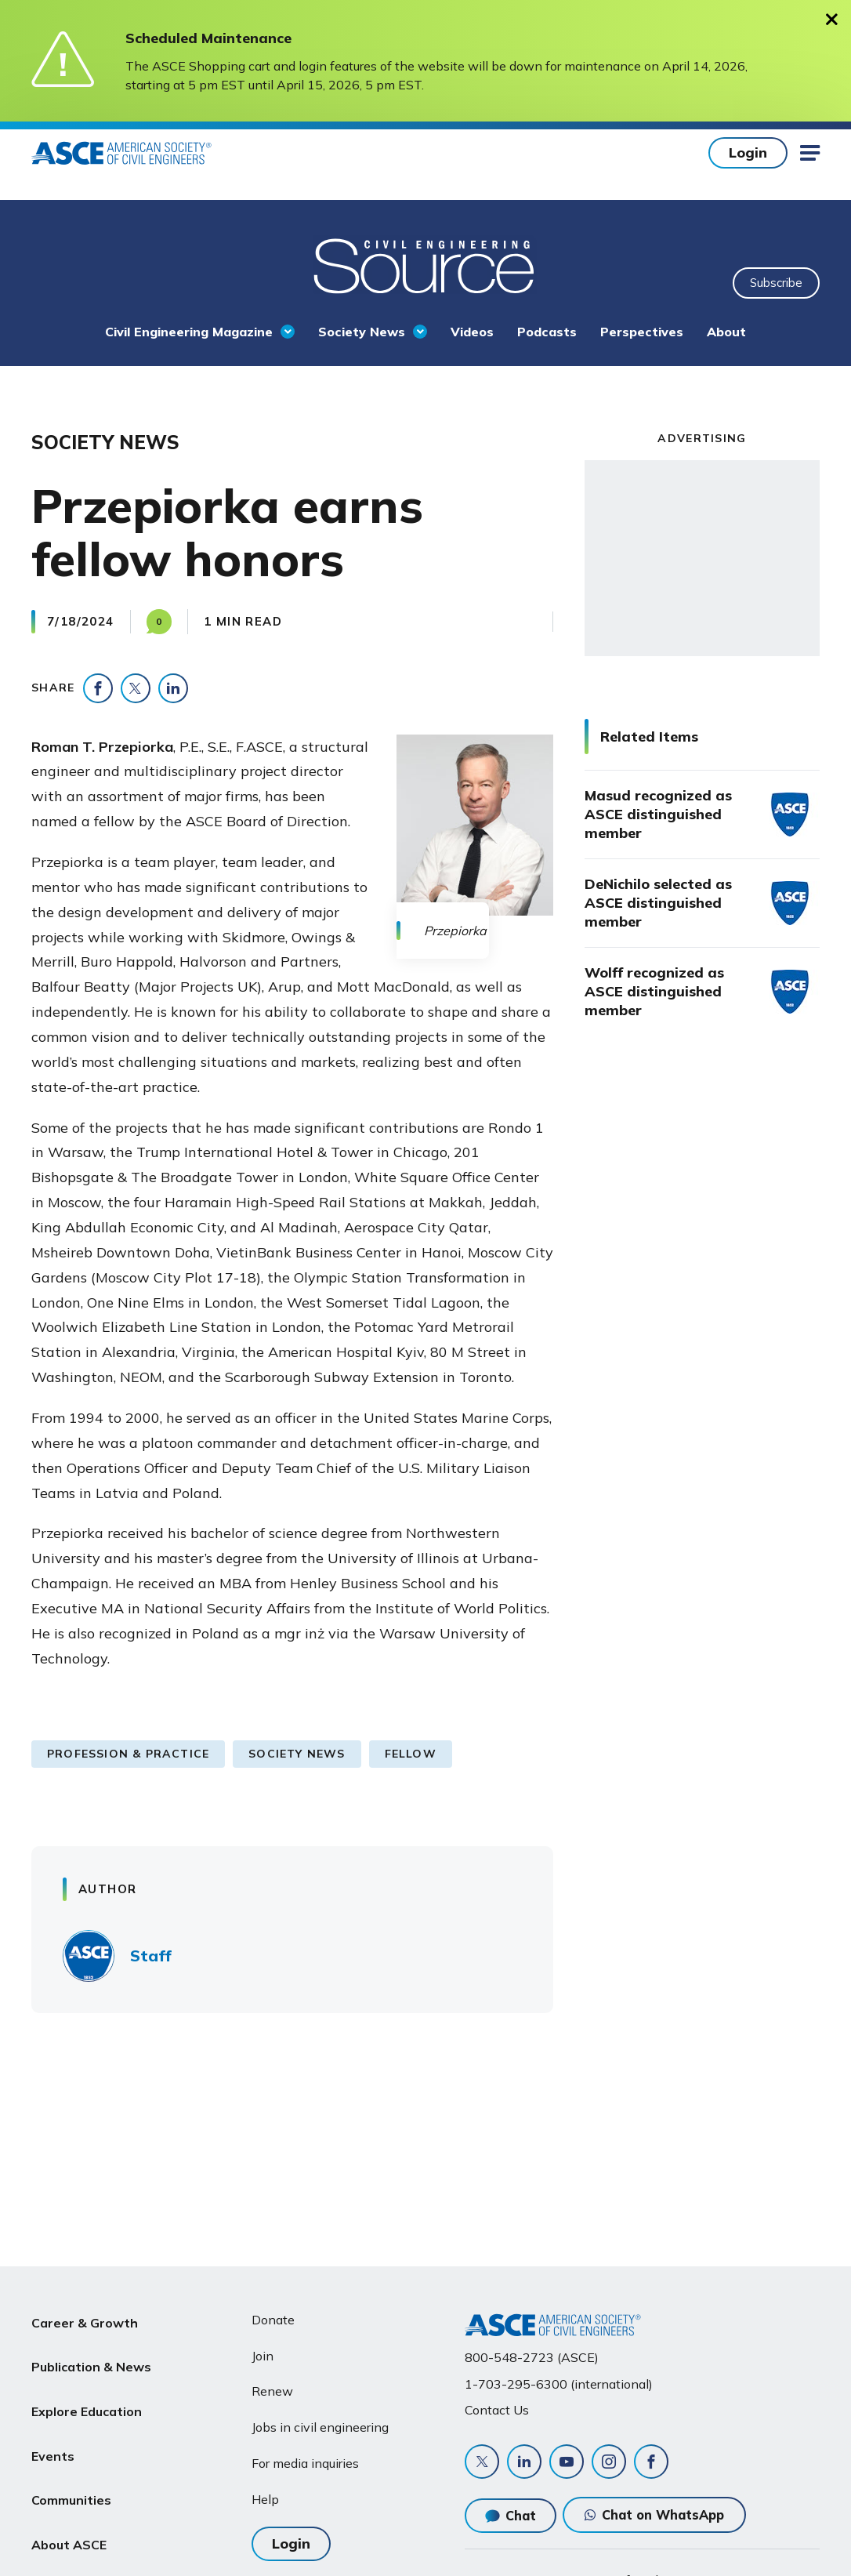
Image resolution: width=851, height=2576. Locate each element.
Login (748, 152)
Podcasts (547, 331)
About (726, 331)
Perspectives (641, 331)
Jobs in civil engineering (320, 2427)
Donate (273, 2319)
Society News (361, 331)
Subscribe (776, 282)
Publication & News (91, 2357)
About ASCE (69, 2507)
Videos (472, 331)
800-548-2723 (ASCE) (532, 2357)
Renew (272, 2391)
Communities (71, 2469)
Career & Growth (84, 2319)
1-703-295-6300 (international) (559, 2384)
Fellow (410, 1754)
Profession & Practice (128, 1754)
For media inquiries (305, 2463)
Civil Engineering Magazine (189, 331)
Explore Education (86, 2394)
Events (52, 2432)
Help (265, 2499)
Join (262, 2356)
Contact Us (497, 2410)
